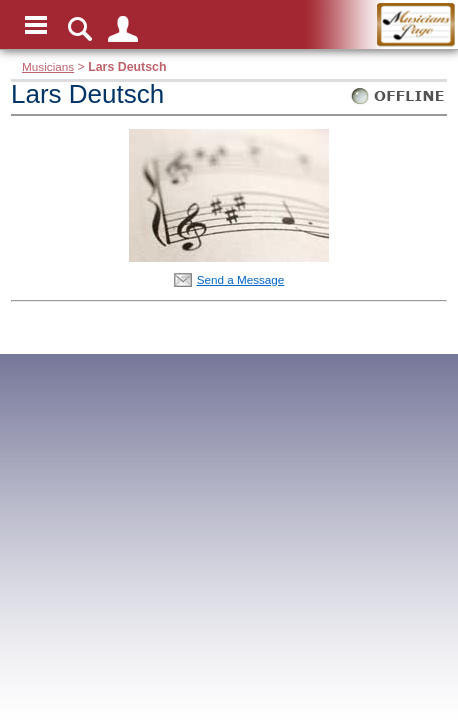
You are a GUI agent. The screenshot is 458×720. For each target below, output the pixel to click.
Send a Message (241, 279)
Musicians (48, 66)
